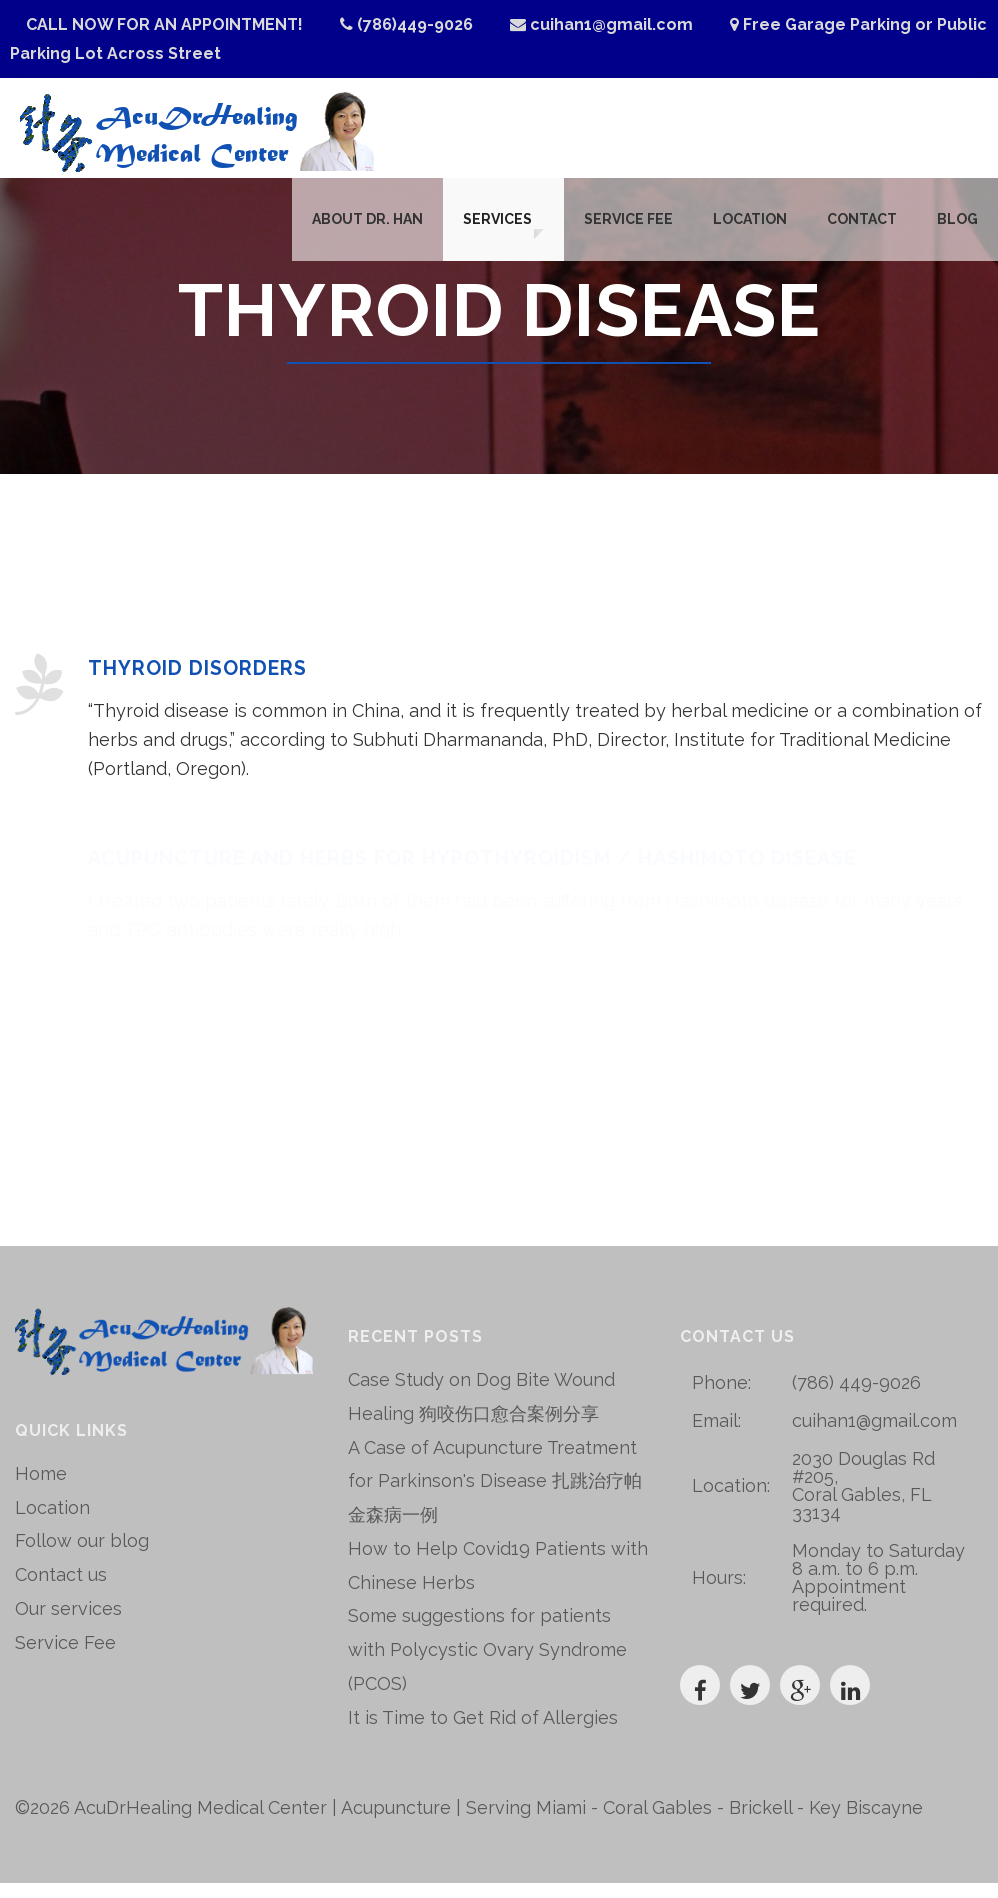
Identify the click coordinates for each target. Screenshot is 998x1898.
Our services (68, 1623)
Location (750, 228)
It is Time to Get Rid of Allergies (483, 1732)
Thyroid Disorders (198, 684)
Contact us (61, 1589)
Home (41, 1488)
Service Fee (628, 228)
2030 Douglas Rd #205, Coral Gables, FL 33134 (863, 1500)
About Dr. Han (359, 228)
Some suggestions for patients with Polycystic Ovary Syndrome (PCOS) (487, 1665)
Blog (957, 228)
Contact (862, 228)
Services (489, 228)
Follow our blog (82, 1555)
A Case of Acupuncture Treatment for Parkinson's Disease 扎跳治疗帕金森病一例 (495, 1496)
